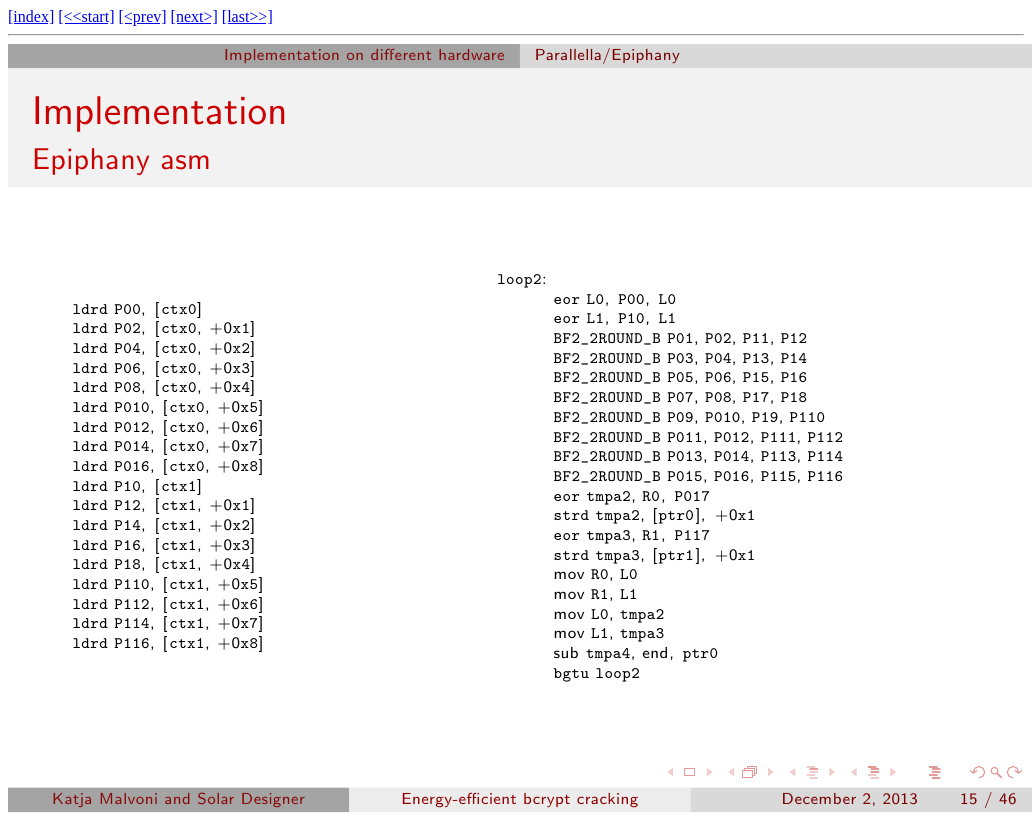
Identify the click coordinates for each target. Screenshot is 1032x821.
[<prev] (142, 16)
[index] (31, 16)
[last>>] (247, 16)
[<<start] (86, 16)
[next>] (194, 16)
